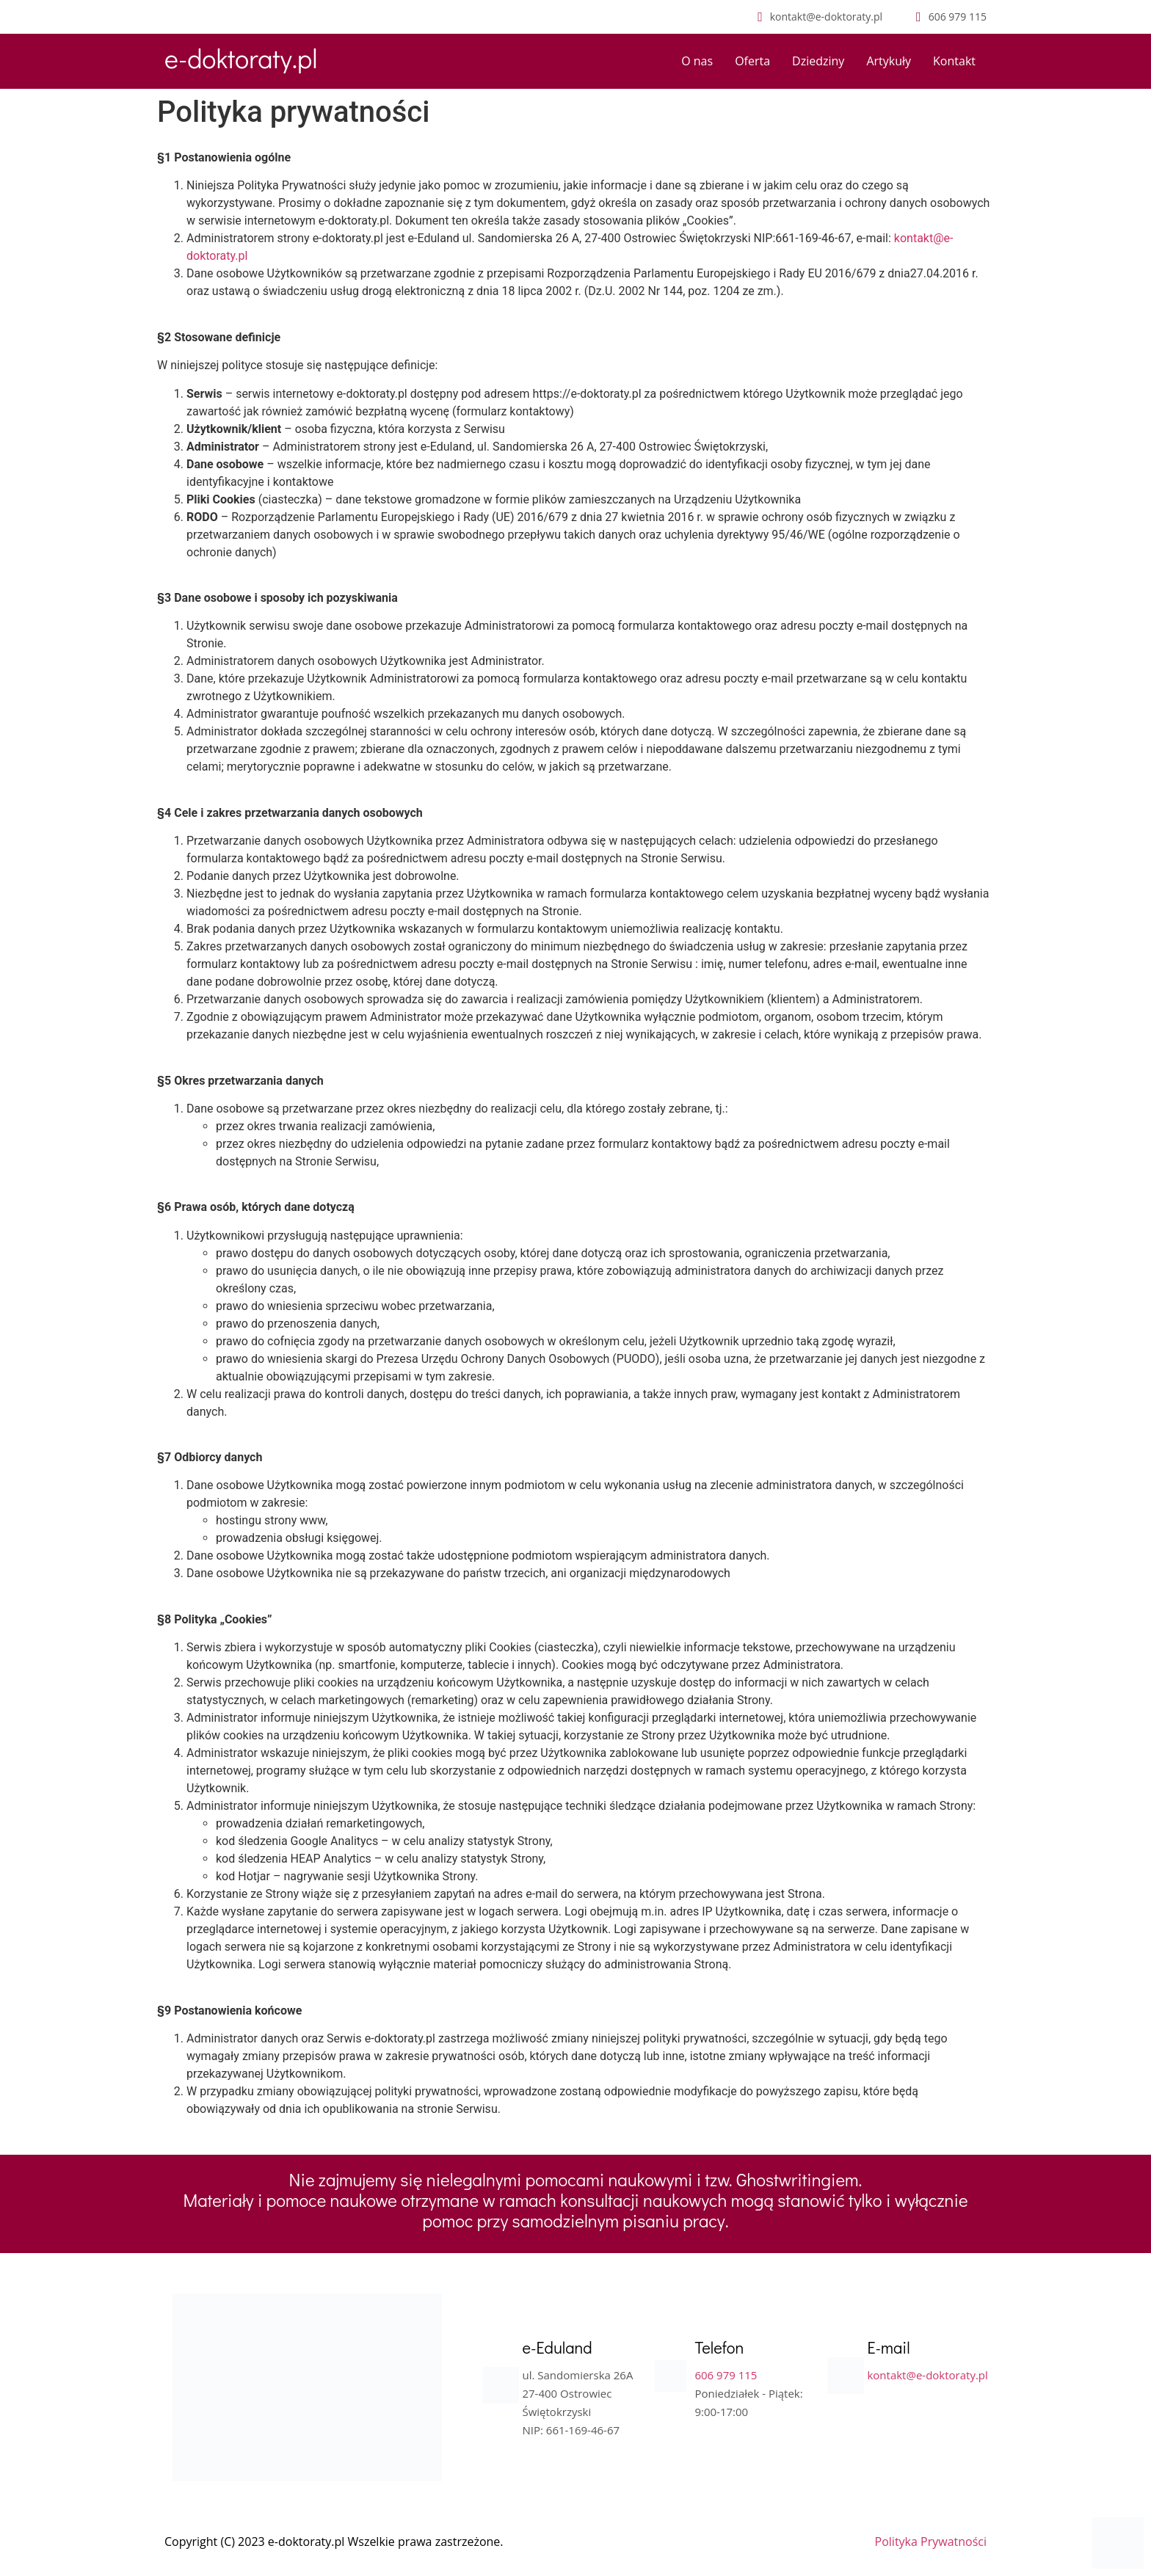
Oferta (752, 61)
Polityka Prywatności (931, 2541)
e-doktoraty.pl (240, 58)
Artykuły (888, 61)
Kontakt (954, 61)
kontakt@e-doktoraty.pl (927, 2375)
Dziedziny (818, 61)
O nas (697, 61)
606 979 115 (725, 2375)
